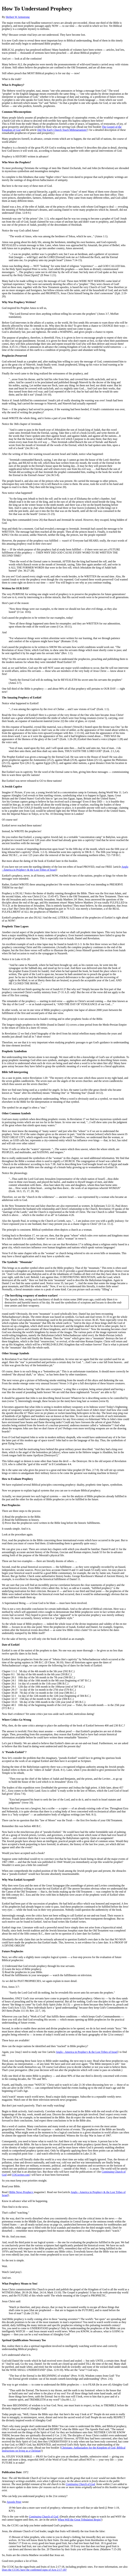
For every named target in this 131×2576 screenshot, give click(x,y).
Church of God (43, 2516)
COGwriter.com (21, 2174)
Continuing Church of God (80, 2484)
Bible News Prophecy (22, 2192)
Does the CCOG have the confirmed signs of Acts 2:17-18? (34, 2569)
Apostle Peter (14, 2501)
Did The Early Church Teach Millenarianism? (62, 129)
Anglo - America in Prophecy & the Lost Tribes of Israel (87, 2051)
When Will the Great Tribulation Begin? (79, 2519)
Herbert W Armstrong (18, 17)
